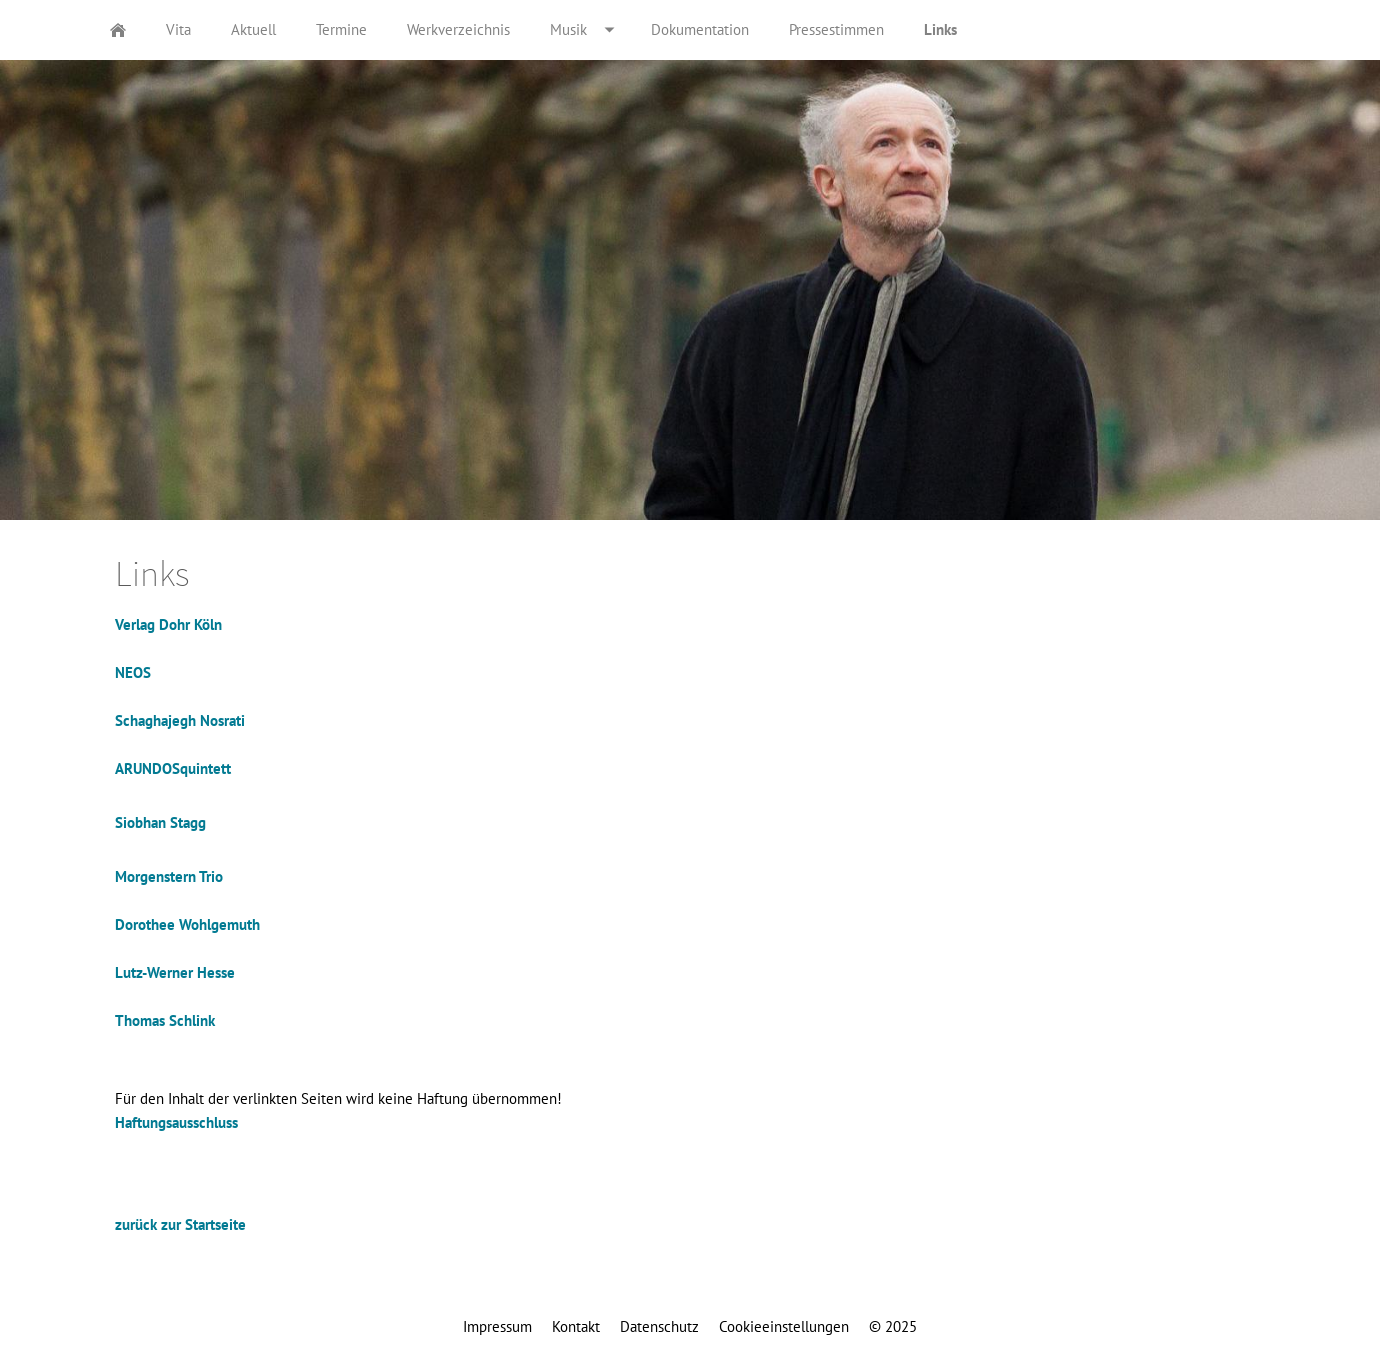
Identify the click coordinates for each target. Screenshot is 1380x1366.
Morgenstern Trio (169, 876)
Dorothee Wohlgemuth (187, 924)
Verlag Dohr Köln (168, 624)
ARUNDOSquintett (173, 768)
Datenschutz (659, 1326)
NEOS (133, 672)
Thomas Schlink (165, 1020)
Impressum (497, 1326)
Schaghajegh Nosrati (180, 720)
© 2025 (893, 1326)
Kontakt (576, 1326)
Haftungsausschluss (176, 1122)
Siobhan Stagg (160, 822)
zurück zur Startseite (180, 1224)
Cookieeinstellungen (784, 1326)
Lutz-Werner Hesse (175, 972)
